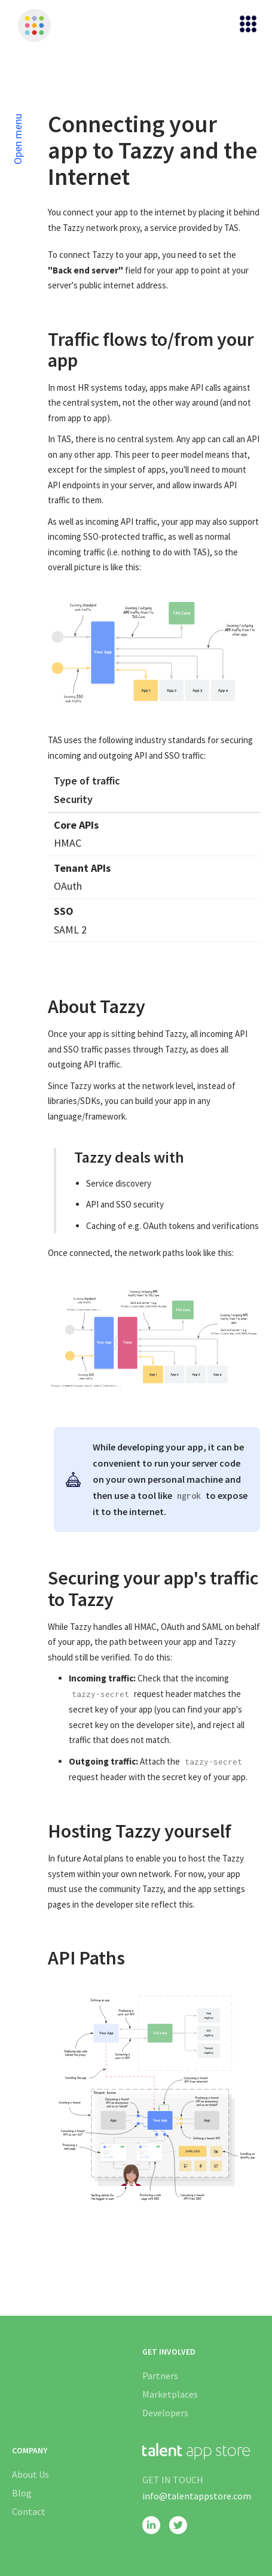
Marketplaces (170, 2394)
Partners (160, 2375)
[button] (242, 25)
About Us (30, 2474)
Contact (28, 2511)
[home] (31, 25)
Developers (165, 2412)
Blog (22, 2493)
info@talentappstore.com (196, 2496)
